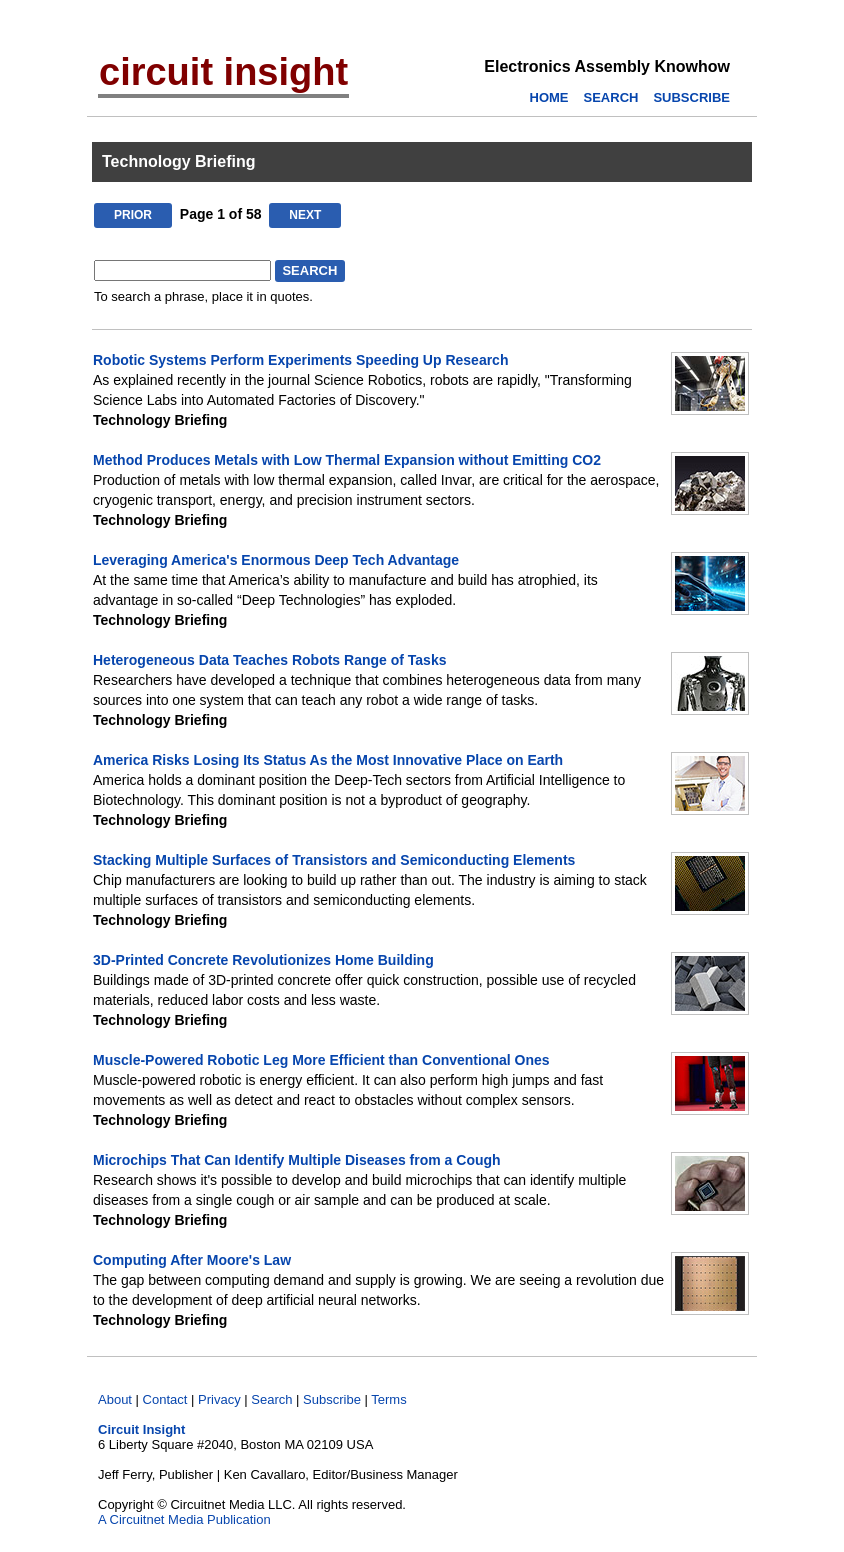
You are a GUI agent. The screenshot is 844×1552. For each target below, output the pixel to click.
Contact (165, 1399)
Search (271, 1399)
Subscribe (332, 1399)
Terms (388, 1399)
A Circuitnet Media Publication (184, 1519)
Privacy (219, 1399)
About (115, 1399)
